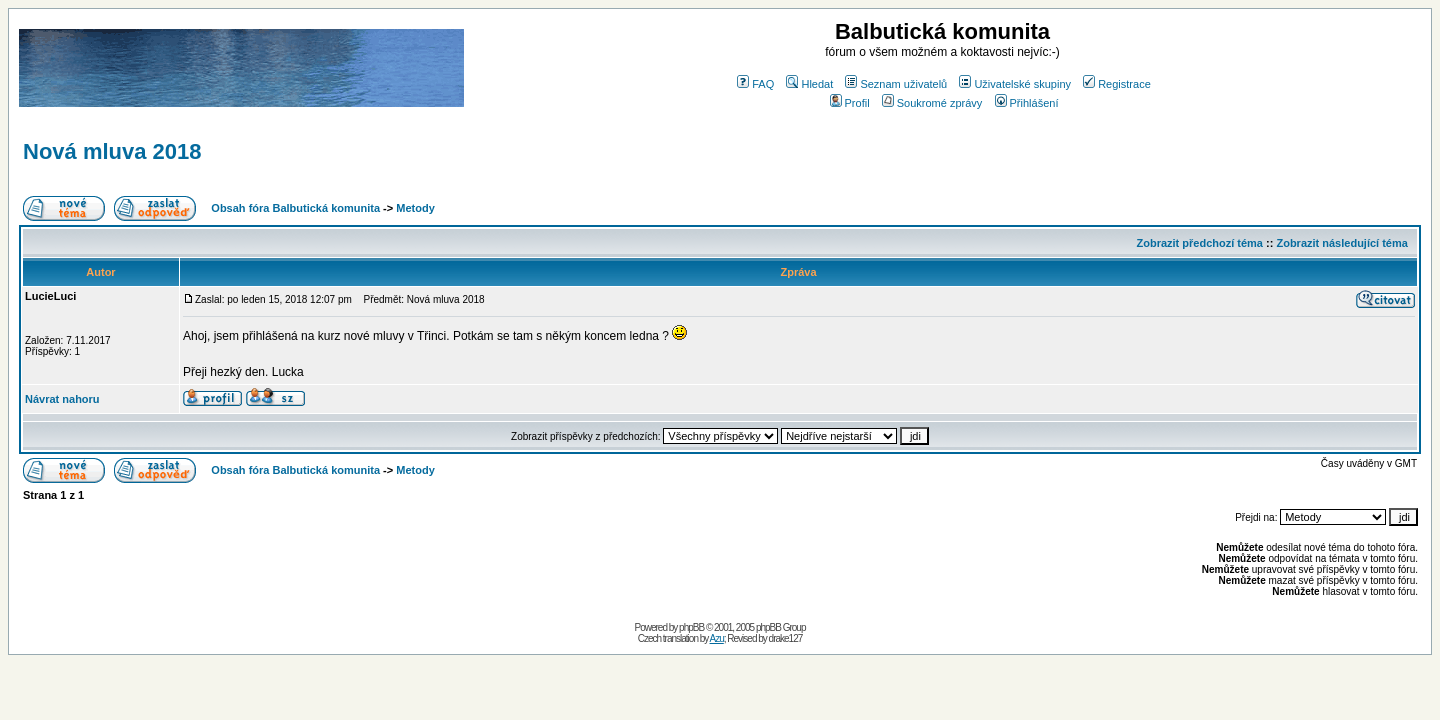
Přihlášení (1027, 103)
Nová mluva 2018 (112, 151)
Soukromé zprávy (932, 103)
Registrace (1117, 84)
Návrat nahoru (62, 399)
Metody (415, 208)
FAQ (755, 84)
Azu (717, 638)
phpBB (691, 627)
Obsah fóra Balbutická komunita (295, 208)
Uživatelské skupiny (1015, 84)
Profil (850, 103)
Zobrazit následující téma (1341, 243)
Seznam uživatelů (896, 84)
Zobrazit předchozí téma (1199, 243)
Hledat (809, 84)
